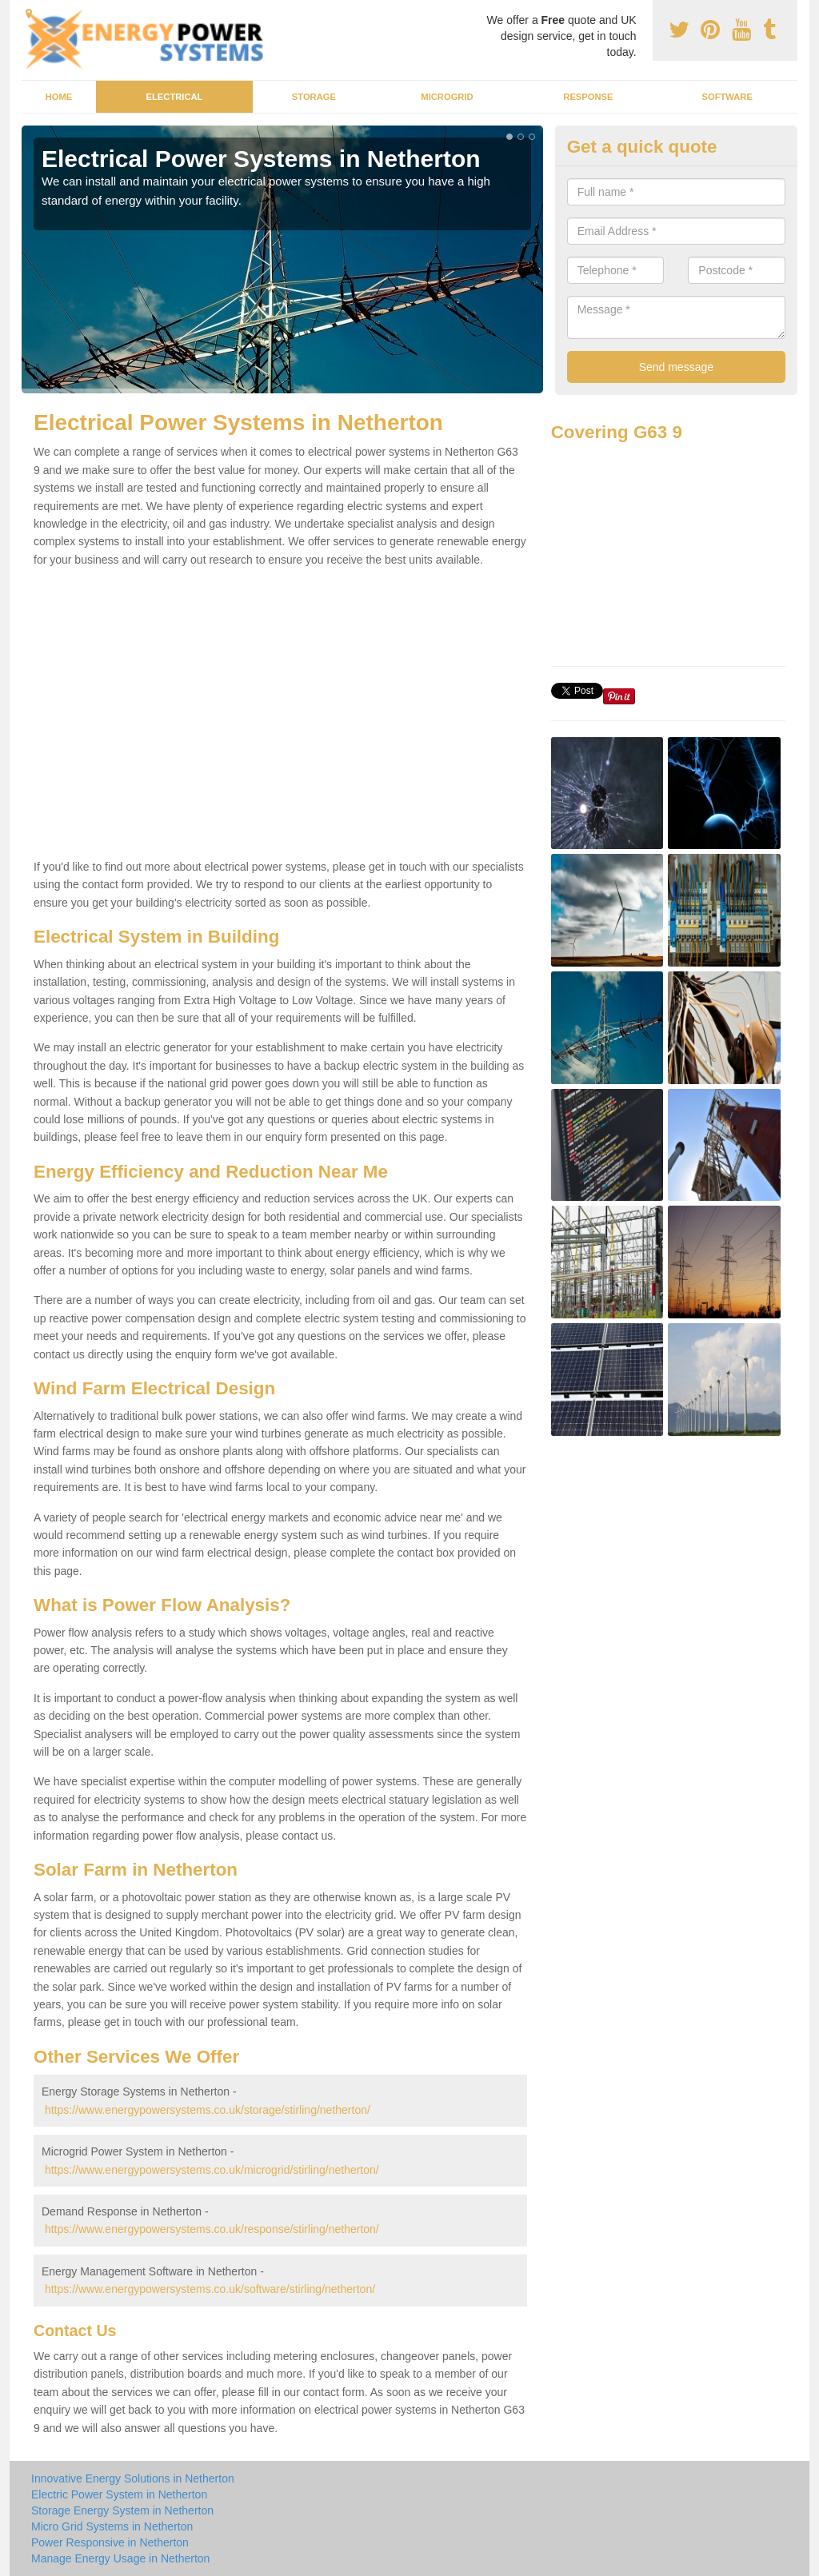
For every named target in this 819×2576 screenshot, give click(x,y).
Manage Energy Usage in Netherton (120, 2558)
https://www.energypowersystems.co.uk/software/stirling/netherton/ (210, 2289)
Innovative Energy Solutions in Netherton (132, 2478)
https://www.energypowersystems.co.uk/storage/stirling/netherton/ (207, 2109)
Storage (314, 97)
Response (588, 97)
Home (59, 97)
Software (726, 97)
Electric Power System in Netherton (119, 2494)
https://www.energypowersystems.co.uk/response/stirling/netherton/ (212, 2229)
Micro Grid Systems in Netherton (112, 2526)
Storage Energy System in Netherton (122, 2510)
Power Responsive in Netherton (110, 2542)
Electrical (174, 97)
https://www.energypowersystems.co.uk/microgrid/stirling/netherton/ (212, 2169)
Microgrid (447, 97)
